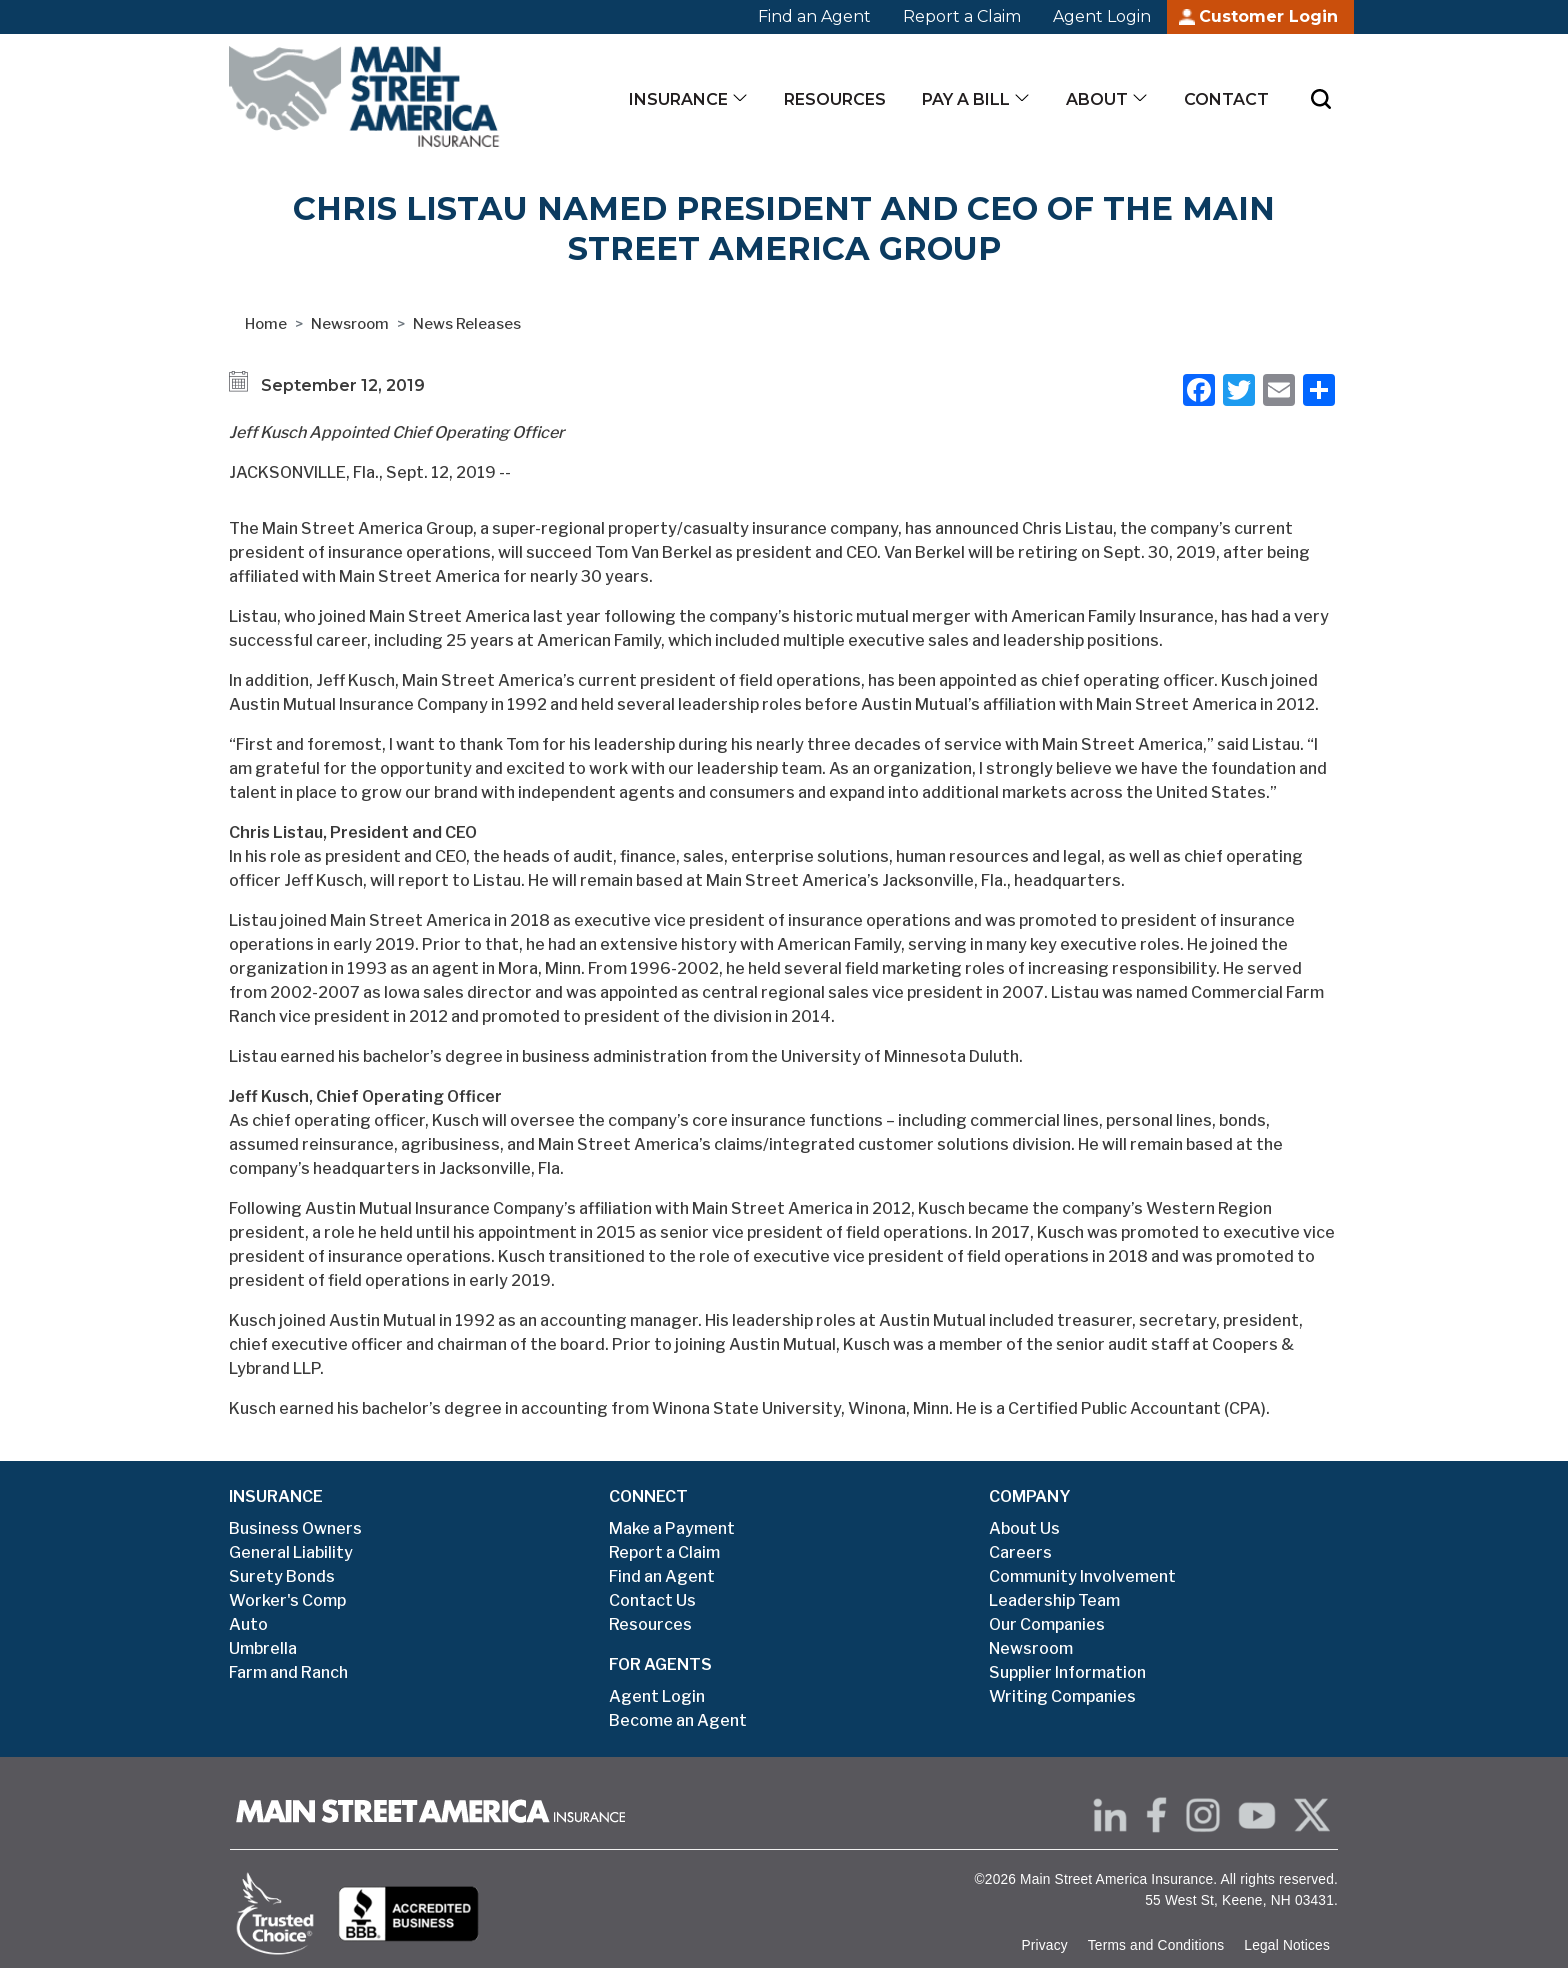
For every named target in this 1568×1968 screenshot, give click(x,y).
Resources (835, 99)
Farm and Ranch (288, 1672)
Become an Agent (678, 1720)
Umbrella (263, 1648)
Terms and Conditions (1156, 1945)
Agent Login (1102, 16)
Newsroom (350, 324)
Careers (1020, 1552)
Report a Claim (962, 16)
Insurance (678, 99)
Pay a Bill (966, 99)
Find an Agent (814, 16)
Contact (1226, 99)
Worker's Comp (287, 1600)
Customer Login (1268, 16)
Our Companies (1047, 1624)
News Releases (467, 324)
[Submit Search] (1321, 99)
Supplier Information (1067, 1672)
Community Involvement (1082, 1576)
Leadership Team (1054, 1600)
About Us (1024, 1528)
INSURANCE (276, 1496)
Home (266, 324)
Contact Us (652, 1600)
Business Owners (295, 1528)
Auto (248, 1624)
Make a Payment (672, 1528)
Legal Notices (1287, 1945)
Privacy (1044, 1945)
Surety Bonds (282, 1576)
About (1097, 99)
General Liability (291, 1552)
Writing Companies (1062, 1696)
